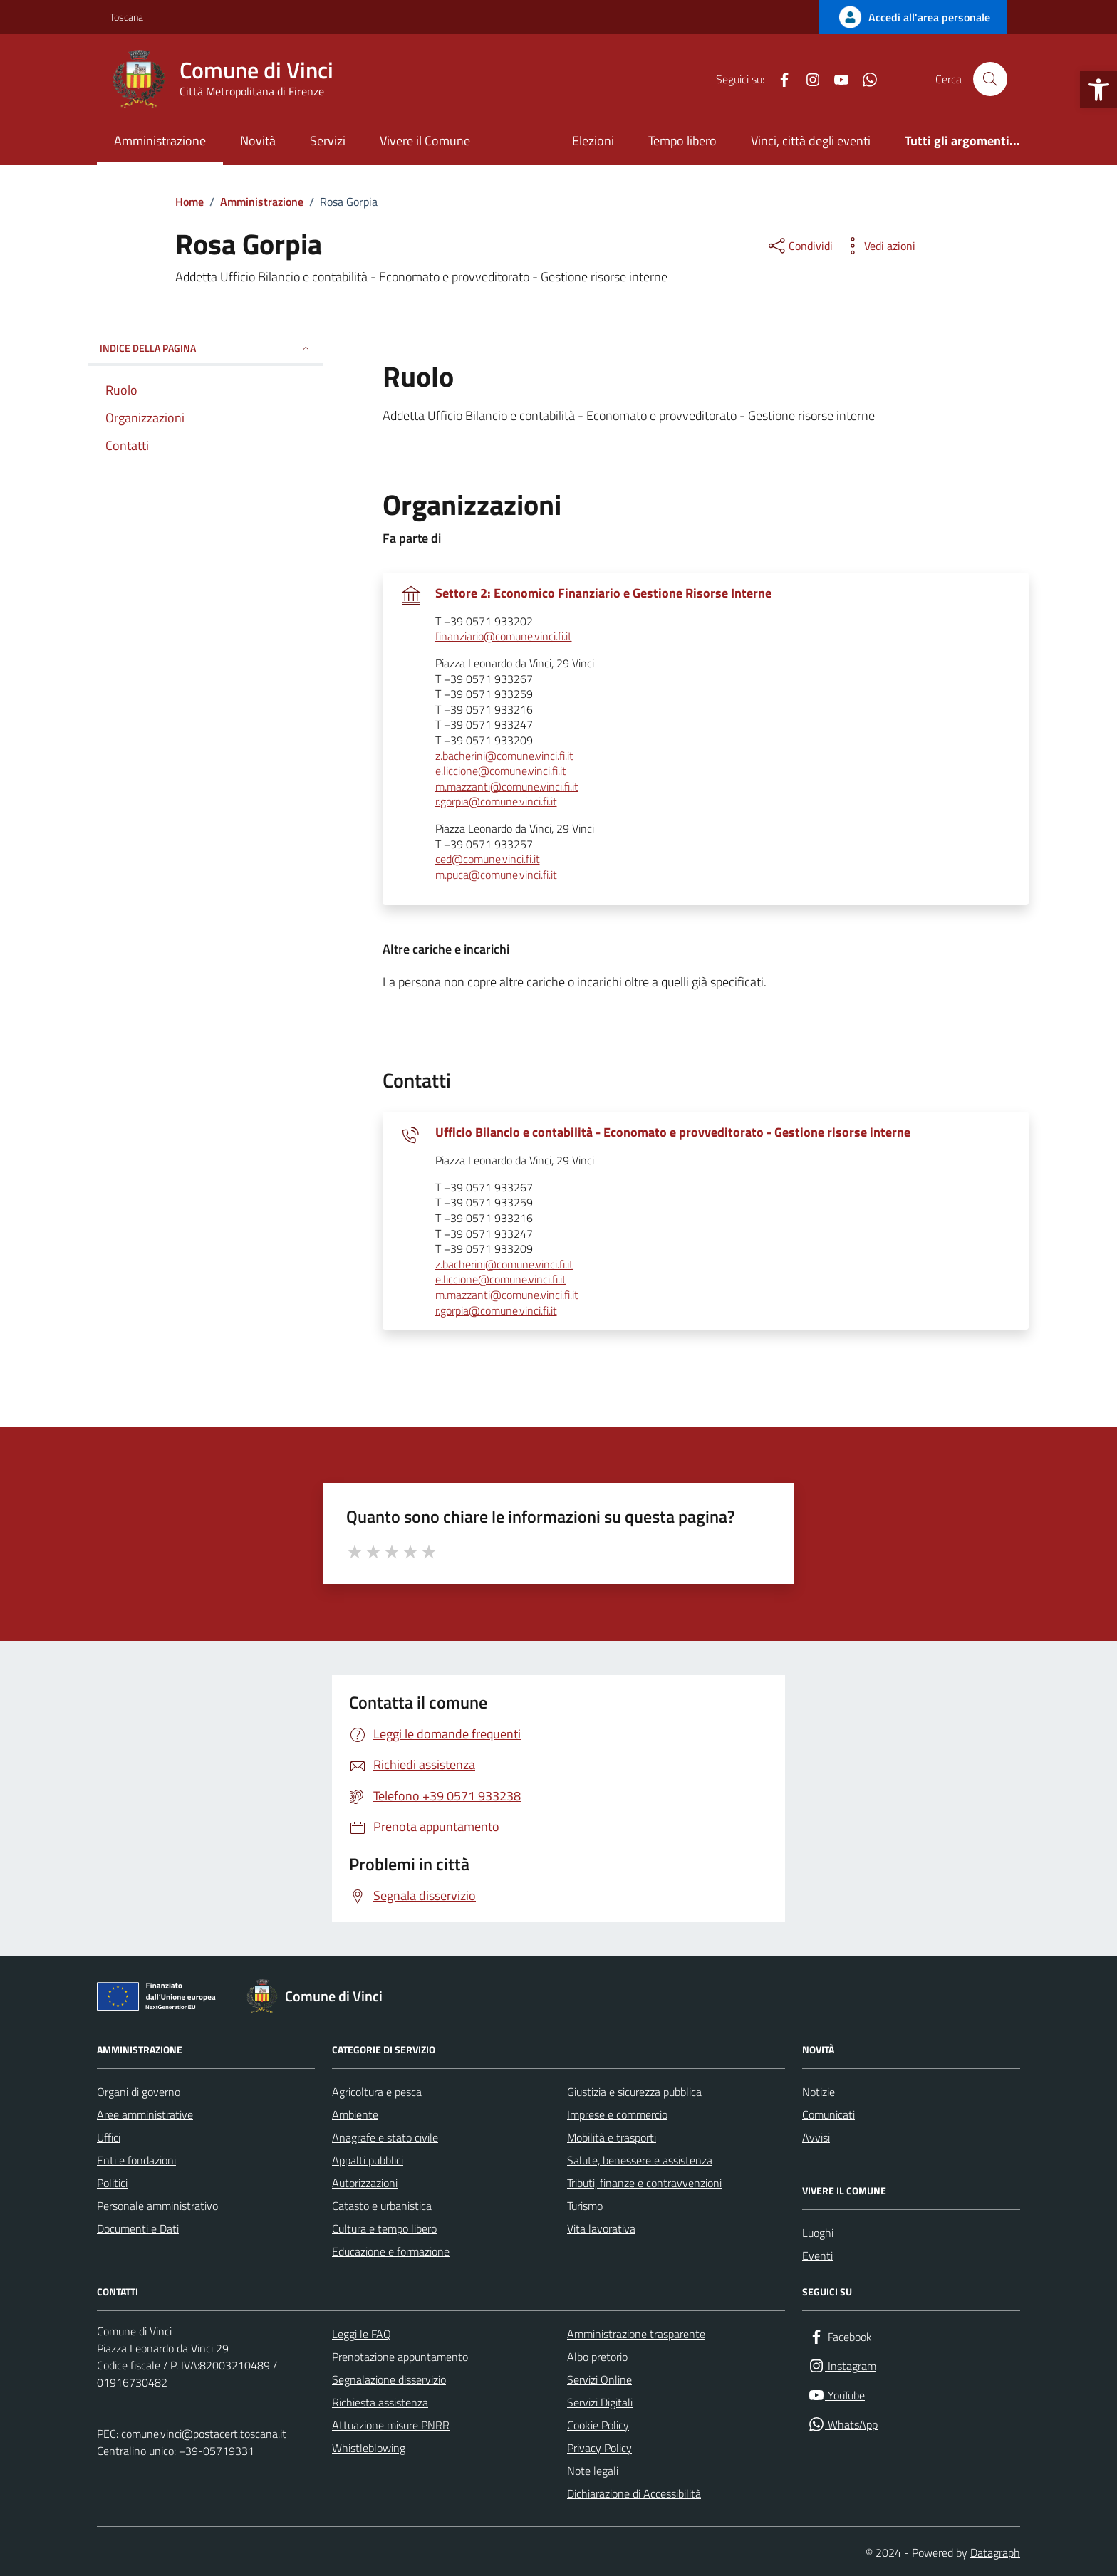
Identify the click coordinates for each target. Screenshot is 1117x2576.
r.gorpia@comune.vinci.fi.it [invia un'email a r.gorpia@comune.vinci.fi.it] (496, 802)
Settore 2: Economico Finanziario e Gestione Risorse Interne (603, 593)
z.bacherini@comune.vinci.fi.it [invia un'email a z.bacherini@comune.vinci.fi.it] (504, 756)
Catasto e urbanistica (382, 2205)
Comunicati (828, 2114)
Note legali (592, 2470)
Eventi (817, 2255)
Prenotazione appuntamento (400, 2356)
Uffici (108, 2137)
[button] (1098, 89)
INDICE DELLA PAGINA (205, 347)
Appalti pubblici (367, 2160)
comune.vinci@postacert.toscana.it (203, 2433)
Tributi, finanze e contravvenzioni (644, 2182)
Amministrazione (160, 140)
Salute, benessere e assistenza (639, 2160)
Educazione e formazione (391, 2251)
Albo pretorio (597, 2356)
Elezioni (593, 140)
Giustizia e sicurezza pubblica (634, 2091)
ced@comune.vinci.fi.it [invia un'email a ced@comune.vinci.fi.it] (487, 859)
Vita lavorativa (601, 2228)
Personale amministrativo (157, 2205)
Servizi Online (599, 2379)
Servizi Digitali (600, 2402)
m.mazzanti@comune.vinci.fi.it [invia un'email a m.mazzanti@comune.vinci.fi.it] (506, 787)
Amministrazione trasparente (636, 2333)
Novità (258, 140)
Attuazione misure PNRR (391, 2425)
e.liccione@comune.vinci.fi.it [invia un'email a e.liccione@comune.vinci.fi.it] (500, 771)
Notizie (818, 2091)
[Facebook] (778, 79)
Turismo (585, 2205)
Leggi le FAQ (361, 2333)
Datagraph (995, 2552)
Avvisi (816, 2137)
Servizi (328, 140)
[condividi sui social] (799, 245)
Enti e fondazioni (136, 2160)
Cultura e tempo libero (384, 2228)
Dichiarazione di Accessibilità (634, 2493)
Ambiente (355, 2114)
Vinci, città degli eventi (811, 140)
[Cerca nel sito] (990, 79)
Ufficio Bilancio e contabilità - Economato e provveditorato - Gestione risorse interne (672, 1132)
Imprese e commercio (617, 2114)
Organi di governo (138, 2091)
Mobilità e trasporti (611, 2137)
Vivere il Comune (425, 140)
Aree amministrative (145, 2114)
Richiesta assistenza (380, 2402)
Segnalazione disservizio (389, 2379)
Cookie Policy (598, 2425)
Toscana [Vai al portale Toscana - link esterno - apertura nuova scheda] (126, 16)
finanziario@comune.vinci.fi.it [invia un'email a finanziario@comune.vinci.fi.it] (503, 637)
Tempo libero (682, 140)
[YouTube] (835, 79)
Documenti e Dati (138, 2228)
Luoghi (817, 2232)
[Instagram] (807, 79)
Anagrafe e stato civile (385, 2137)
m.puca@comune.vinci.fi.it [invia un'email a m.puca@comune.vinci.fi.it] (496, 875)
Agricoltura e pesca (377, 2091)
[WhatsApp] (864, 79)
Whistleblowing (368, 2447)
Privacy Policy (599, 2447)
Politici (112, 2182)
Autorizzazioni (365, 2182)
